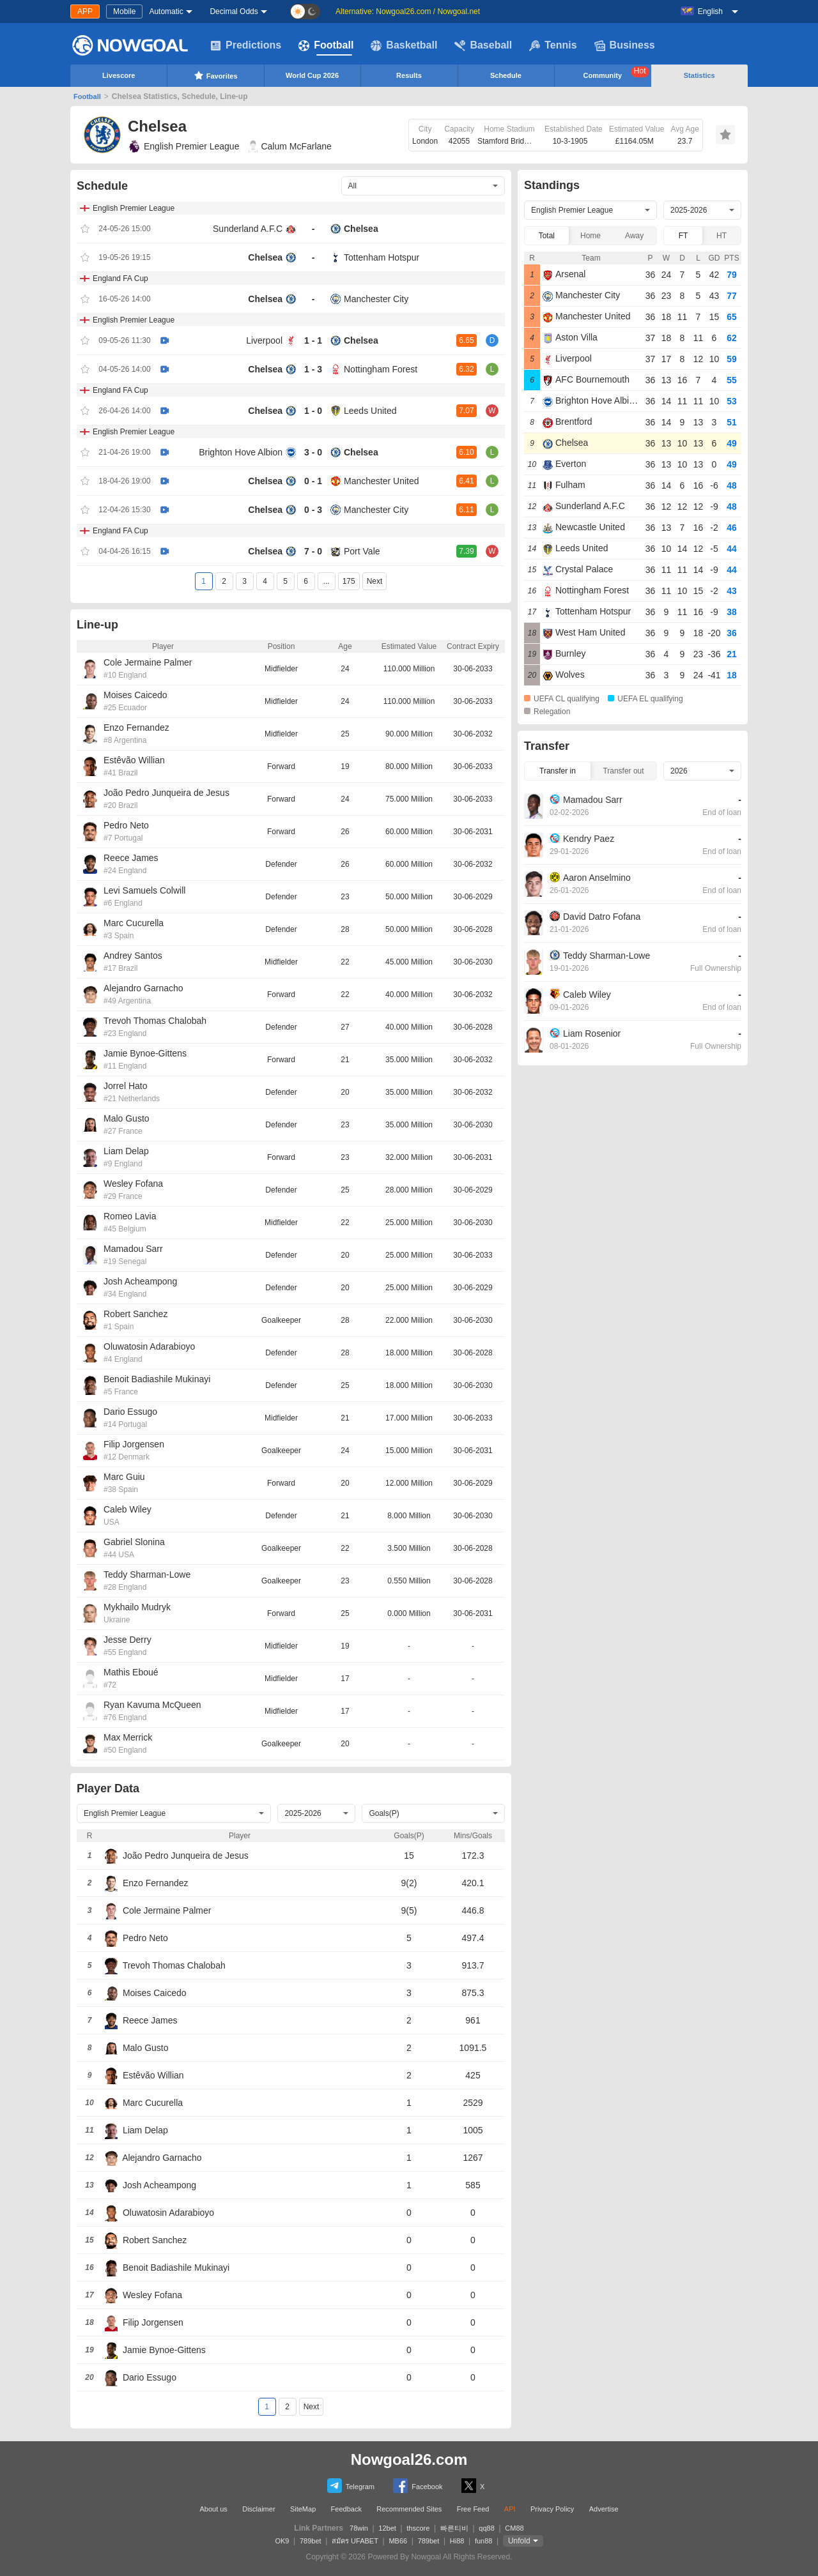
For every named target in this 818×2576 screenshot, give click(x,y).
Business (624, 45)
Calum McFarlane (290, 146)
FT (683, 235)
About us (213, 2509)
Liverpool (264, 340)
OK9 (282, 2541)
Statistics (699, 75)
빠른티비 (454, 2528)
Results (409, 75)
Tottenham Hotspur (381, 257)
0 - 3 (313, 510)
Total (547, 235)
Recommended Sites (409, 2509)
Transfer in (557, 770)
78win (359, 2528)
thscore (417, 2528)
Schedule (505, 75)
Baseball (483, 45)
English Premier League (183, 146)
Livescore (118, 75)
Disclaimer (258, 2509)
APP (85, 11)
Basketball (404, 45)
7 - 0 (313, 551)
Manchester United (381, 481)
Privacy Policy (552, 2509)
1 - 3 (313, 369)
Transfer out (623, 770)
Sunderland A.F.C (247, 229)
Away (634, 235)
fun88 (484, 2541)
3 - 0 (313, 452)
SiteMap (303, 2509)
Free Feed (473, 2509)
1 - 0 (313, 411)
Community (616, 72)
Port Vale (362, 551)
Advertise (604, 2509)
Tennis (552, 45)
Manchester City (376, 299)
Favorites (216, 75)
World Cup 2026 (312, 75)
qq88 (486, 2528)
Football (325, 45)
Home (590, 235)
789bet (310, 2541)
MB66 (398, 2541)
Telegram (350, 2485)
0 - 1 (313, 481)
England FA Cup (120, 278)
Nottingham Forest (380, 369)
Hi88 (457, 2541)
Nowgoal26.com (409, 2459)
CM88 (514, 2528)
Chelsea (361, 229)
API (510, 2509)
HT (721, 235)
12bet (387, 2528)
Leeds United (370, 411)
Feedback (346, 2509)
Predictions (245, 45)
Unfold (519, 2540)
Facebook (417, 2485)
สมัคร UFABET (355, 2541)
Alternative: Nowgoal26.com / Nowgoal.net (408, 11)
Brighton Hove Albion (240, 452)
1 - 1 (313, 340)
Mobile (124, 11)
